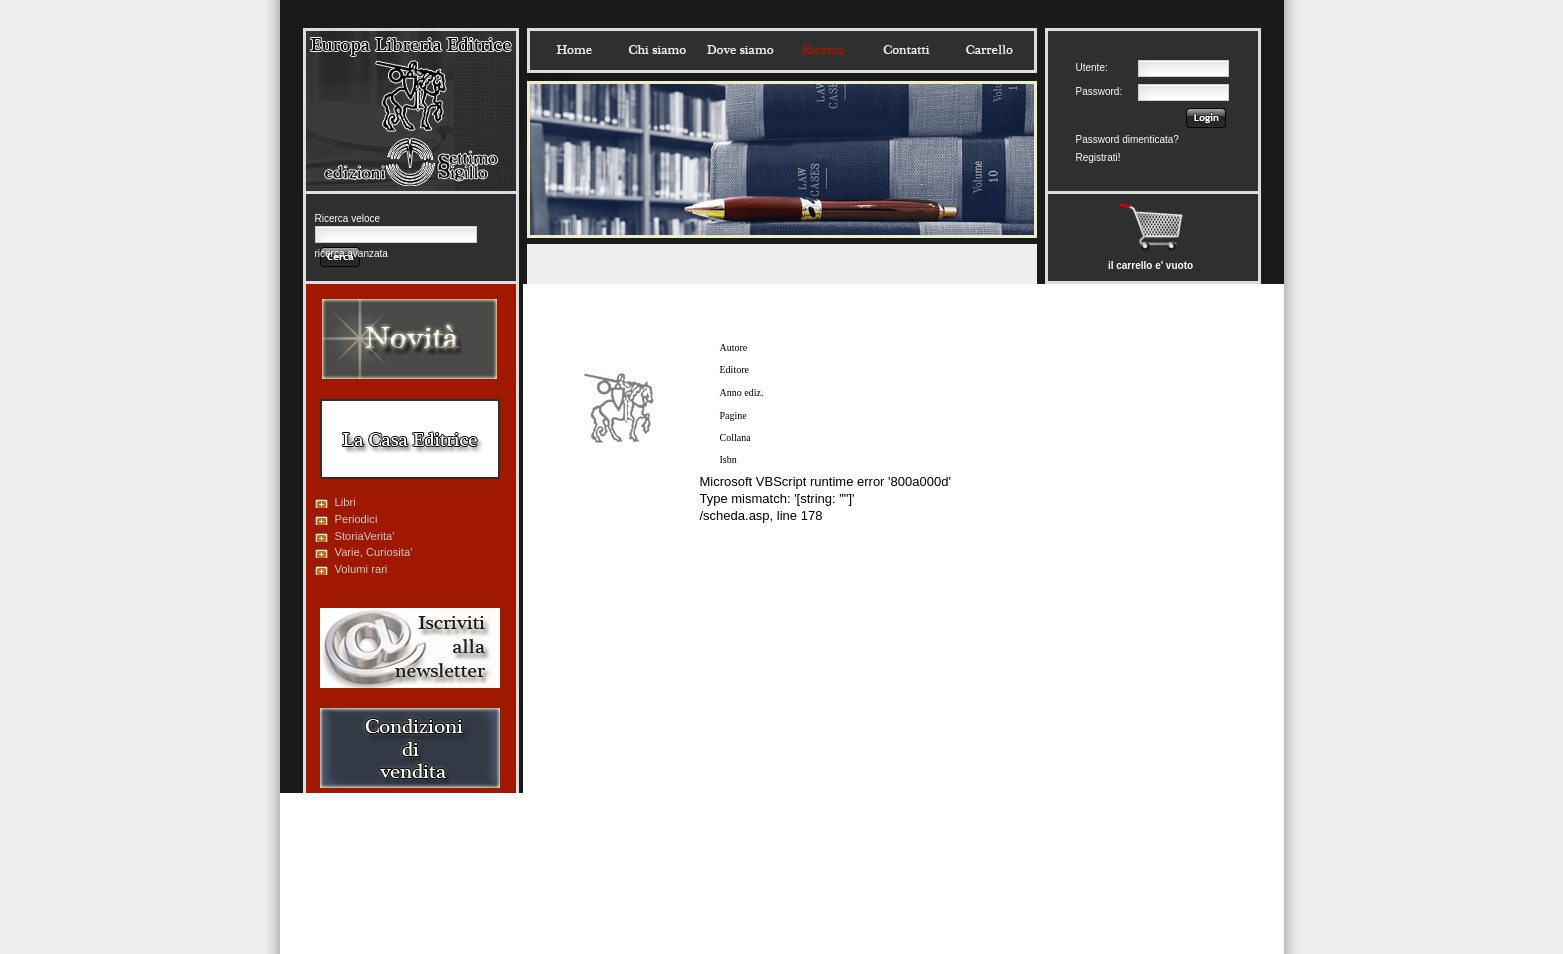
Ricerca (823, 50)
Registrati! (1098, 157)
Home (574, 50)
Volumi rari (361, 569)
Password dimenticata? (1127, 139)
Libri (345, 502)
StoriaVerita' (365, 536)
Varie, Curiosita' (374, 552)
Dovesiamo (740, 50)
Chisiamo (657, 50)
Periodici (356, 519)
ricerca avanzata (351, 253)
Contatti (906, 50)
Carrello (989, 50)
